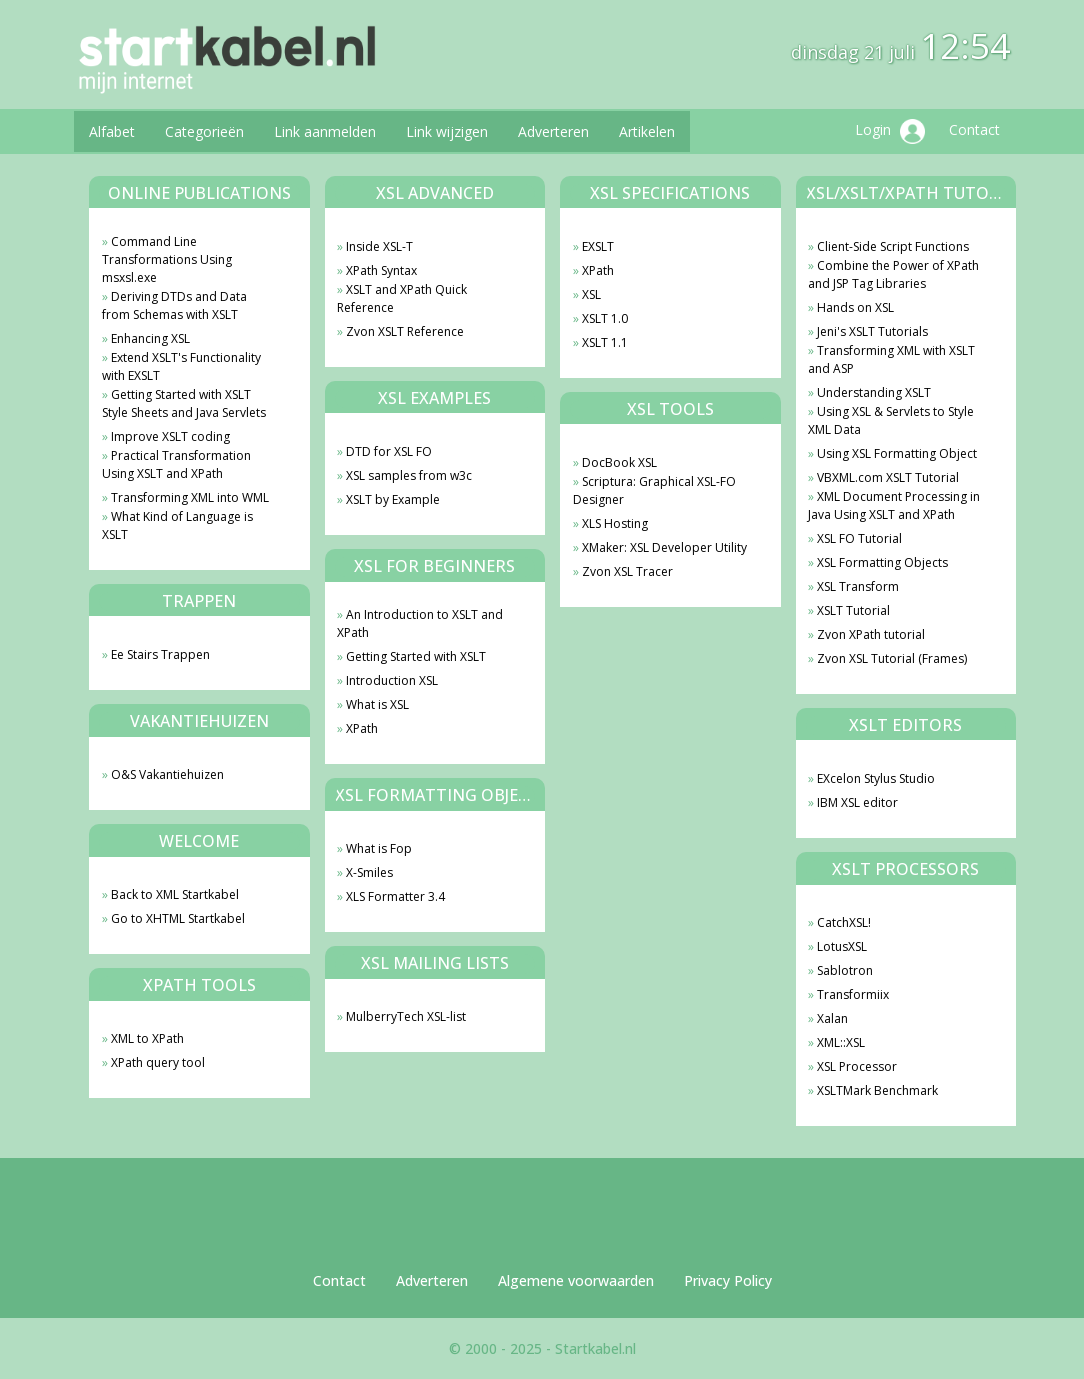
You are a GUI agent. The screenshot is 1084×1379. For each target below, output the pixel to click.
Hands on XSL (855, 307)
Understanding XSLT (874, 392)
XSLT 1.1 (605, 342)
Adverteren (553, 131)
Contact (974, 129)
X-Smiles (369, 872)
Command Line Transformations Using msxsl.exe (167, 259)
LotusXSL (842, 946)
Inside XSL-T (379, 246)
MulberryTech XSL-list (406, 1016)
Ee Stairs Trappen (160, 654)
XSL (591, 294)
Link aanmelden (325, 131)
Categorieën (204, 131)
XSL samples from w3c (409, 475)
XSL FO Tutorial (859, 538)
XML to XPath (147, 1038)
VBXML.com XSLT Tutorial (888, 477)
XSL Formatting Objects (882, 562)
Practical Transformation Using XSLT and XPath (176, 464)
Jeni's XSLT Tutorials (872, 331)
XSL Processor (857, 1066)
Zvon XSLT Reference (405, 331)
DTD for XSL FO (389, 451)
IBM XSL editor (857, 802)
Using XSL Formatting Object (897, 453)
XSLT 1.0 (605, 318)
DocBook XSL (619, 462)
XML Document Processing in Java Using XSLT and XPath (894, 505)
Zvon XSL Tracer (627, 571)
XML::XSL (841, 1042)
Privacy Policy (728, 1280)
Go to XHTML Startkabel (178, 918)
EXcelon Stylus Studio (876, 778)
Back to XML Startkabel (175, 894)
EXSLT (598, 246)
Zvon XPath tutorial (871, 634)
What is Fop (379, 848)
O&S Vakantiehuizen (167, 774)
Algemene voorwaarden (576, 1280)
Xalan (832, 1018)
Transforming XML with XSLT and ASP (891, 359)
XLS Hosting (615, 523)
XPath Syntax (381, 270)
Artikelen (647, 131)
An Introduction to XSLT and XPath (420, 623)
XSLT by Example (393, 499)
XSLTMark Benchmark (877, 1090)
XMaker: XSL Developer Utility (664, 547)
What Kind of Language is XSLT (177, 525)
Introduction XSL (392, 680)
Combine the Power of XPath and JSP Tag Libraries (893, 274)
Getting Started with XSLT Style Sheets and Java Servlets (184, 403)
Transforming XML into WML (190, 497)
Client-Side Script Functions (893, 246)
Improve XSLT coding (170, 436)
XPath (362, 728)
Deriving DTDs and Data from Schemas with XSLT (174, 305)
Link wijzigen (447, 131)
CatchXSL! (844, 922)
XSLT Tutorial (853, 610)
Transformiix (853, 994)
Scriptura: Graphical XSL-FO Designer (654, 490)
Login (890, 131)
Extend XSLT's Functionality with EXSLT (181, 366)
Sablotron (845, 970)
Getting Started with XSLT (416, 656)
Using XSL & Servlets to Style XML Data (891, 420)
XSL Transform (858, 586)
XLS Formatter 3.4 (395, 896)
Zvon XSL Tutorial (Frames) (892, 658)
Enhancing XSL (150, 338)
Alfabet (112, 131)
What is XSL (377, 704)
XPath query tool (158, 1062)
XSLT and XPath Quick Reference (402, 298)
